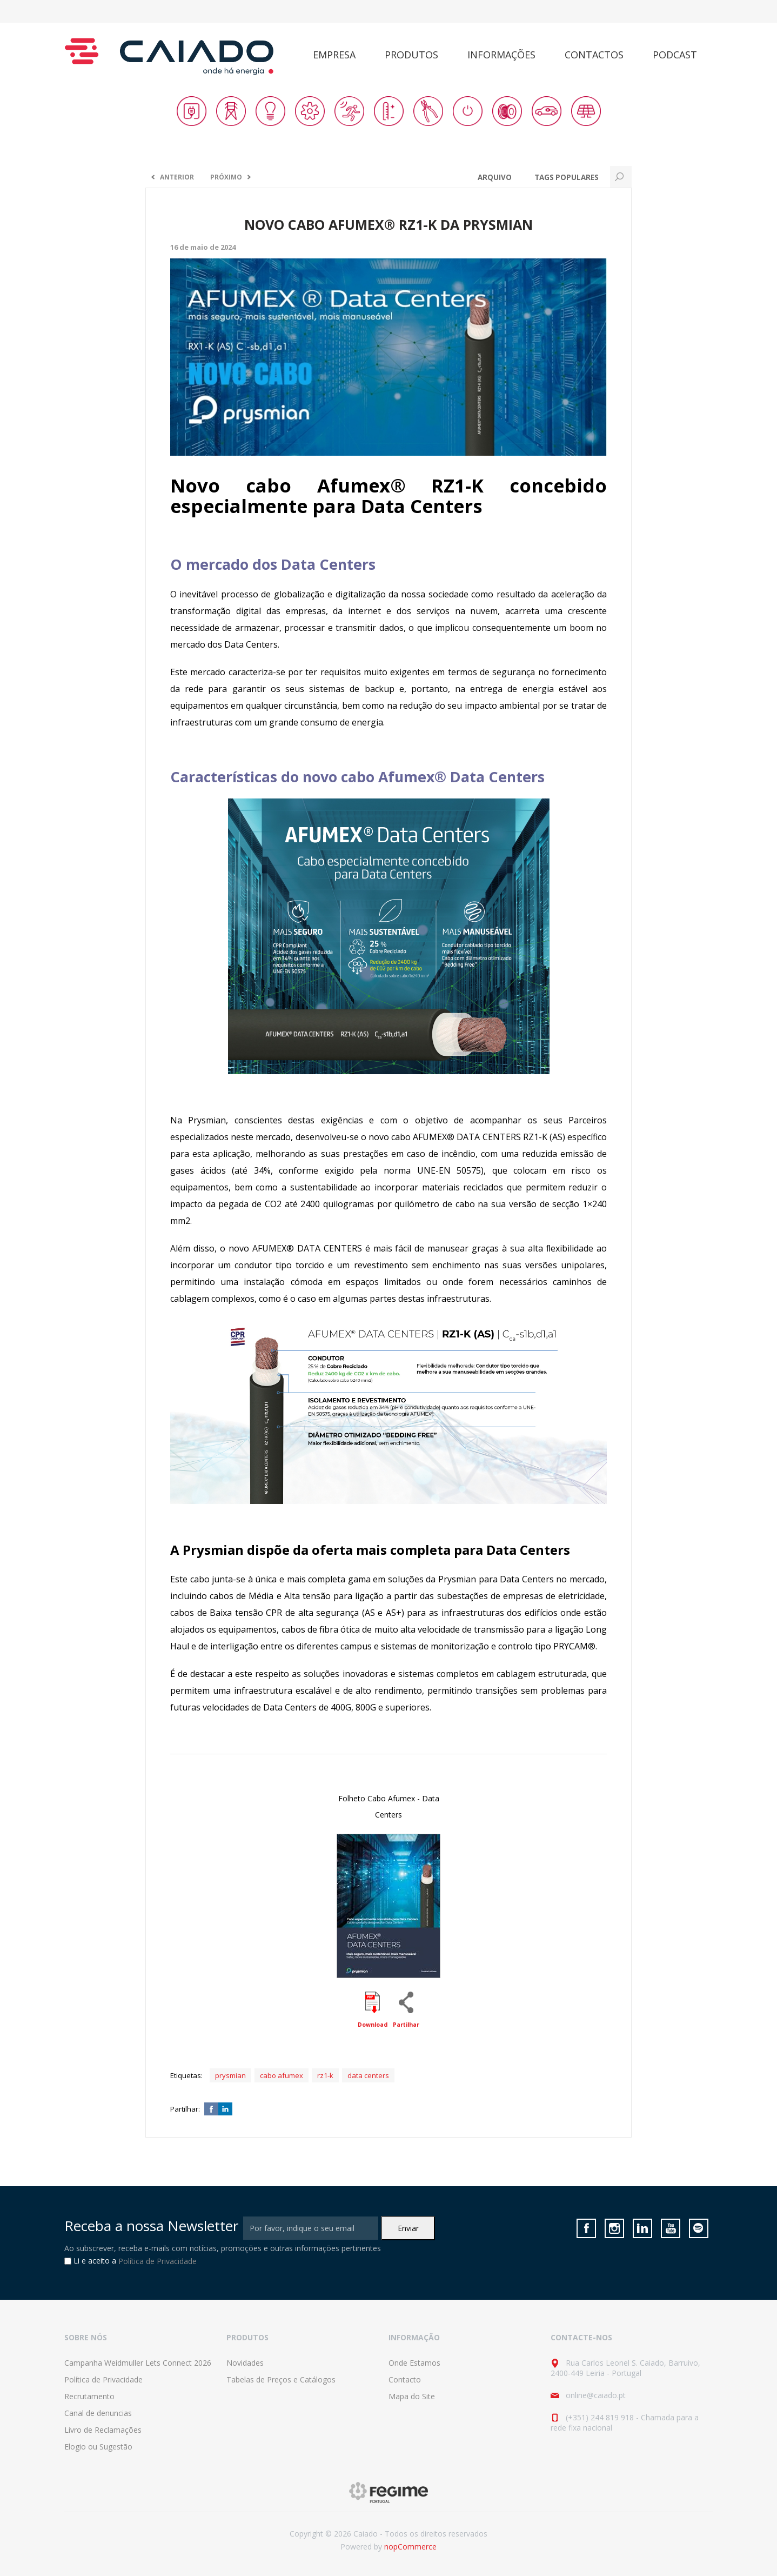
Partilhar (406, 2024)
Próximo (226, 177)
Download (372, 2024)
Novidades (245, 2363)
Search (621, 177)
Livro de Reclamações (103, 2430)
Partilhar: (185, 2109)
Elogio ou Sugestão (98, 2446)
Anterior (177, 177)
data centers (368, 2075)
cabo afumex (281, 2075)
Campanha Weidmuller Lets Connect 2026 (137, 2363)
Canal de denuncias (98, 2413)
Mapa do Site (411, 2396)
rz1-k (325, 2075)
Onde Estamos (414, 2363)
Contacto (404, 2379)
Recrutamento (89, 2396)
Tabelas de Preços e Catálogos (281, 2379)
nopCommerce (410, 2546)
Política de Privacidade (157, 2262)
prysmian (230, 2075)
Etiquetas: (186, 2075)
